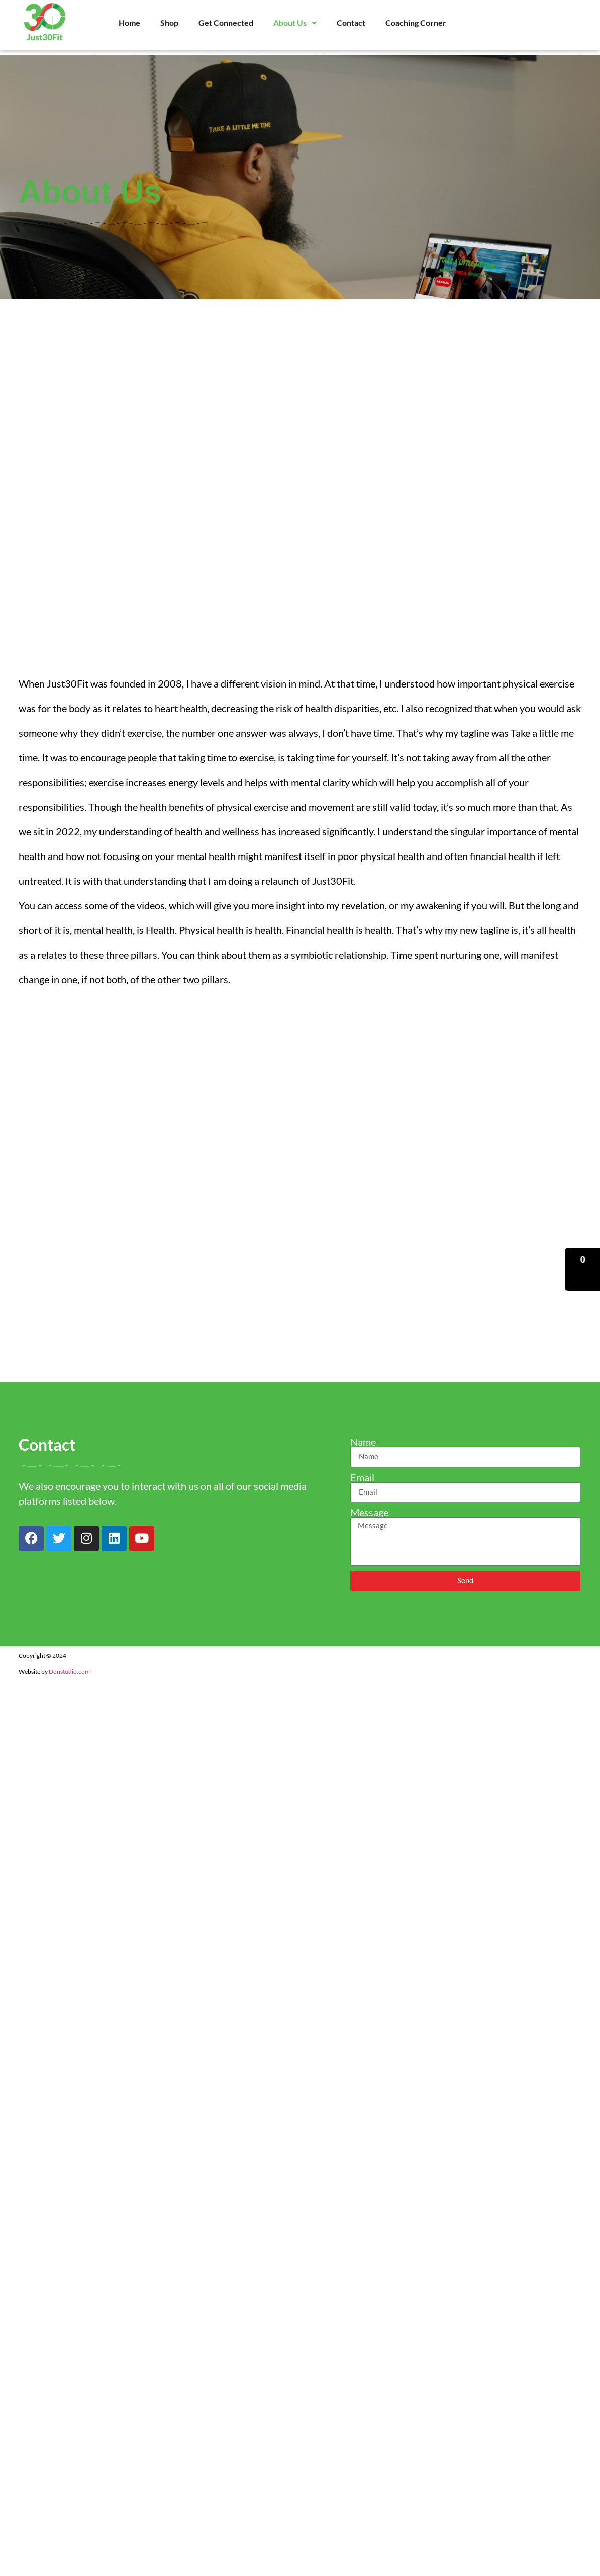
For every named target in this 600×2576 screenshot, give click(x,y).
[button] (582, 1269)
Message (369, 1512)
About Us (295, 14)
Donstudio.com (69, 1671)
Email (362, 1477)
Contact (351, 14)
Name (363, 1442)
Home (129, 14)
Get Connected (225, 14)
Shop (169, 14)
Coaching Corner (415, 14)
